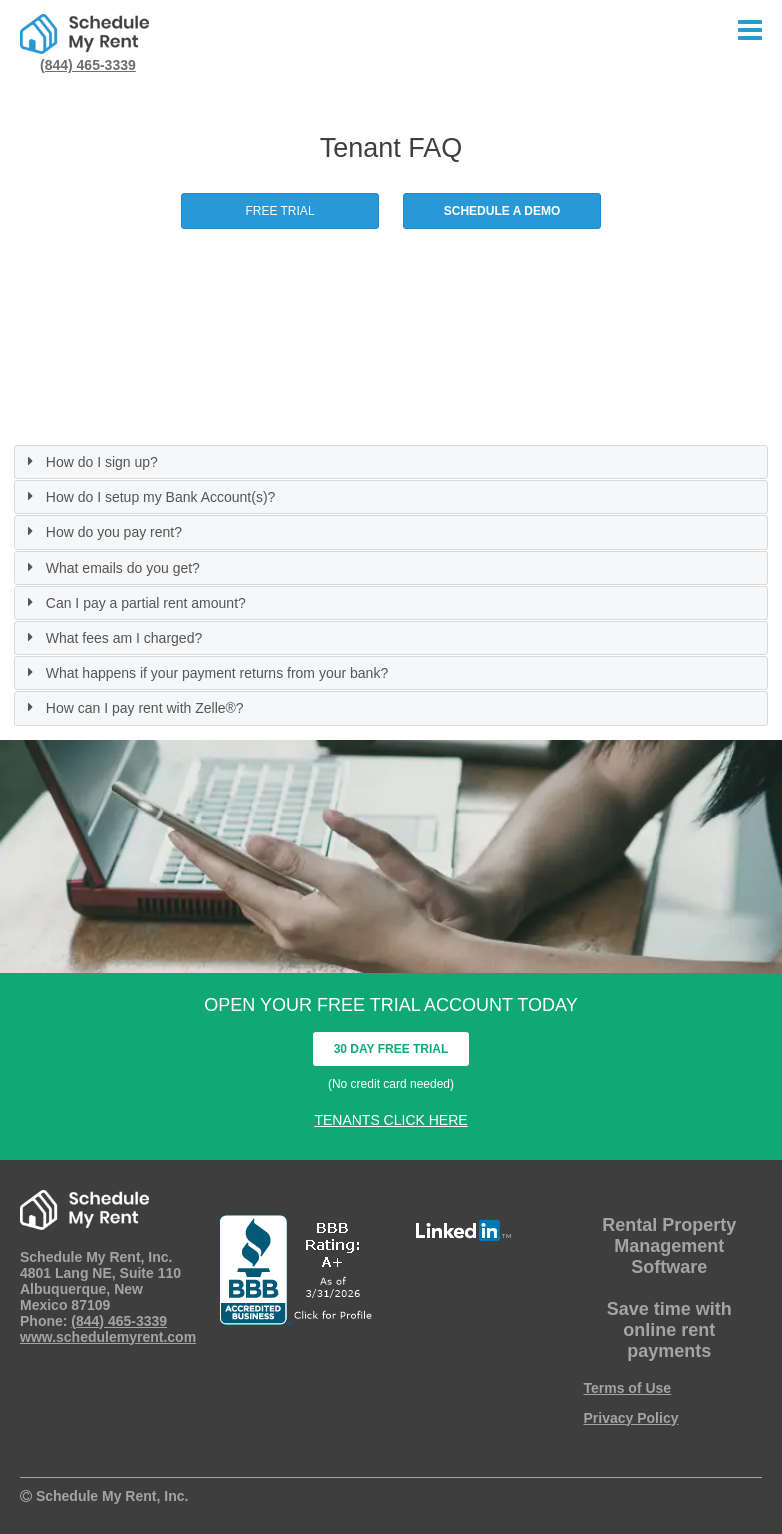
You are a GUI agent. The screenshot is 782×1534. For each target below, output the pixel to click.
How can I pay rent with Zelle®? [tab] (133, 708)
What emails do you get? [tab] (111, 568)
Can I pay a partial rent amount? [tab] (134, 603)
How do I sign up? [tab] (90, 462)
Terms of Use (628, 1388)
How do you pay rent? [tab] (102, 532)
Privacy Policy (631, 1418)
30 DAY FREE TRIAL (391, 1049)
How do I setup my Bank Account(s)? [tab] (148, 497)
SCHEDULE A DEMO (502, 211)
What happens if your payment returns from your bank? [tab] (205, 673)
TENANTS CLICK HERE (390, 1120)
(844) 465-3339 (88, 65)
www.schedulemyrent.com (108, 1337)
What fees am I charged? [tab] (112, 638)
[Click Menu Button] (750, 31)
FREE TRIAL (279, 211)
